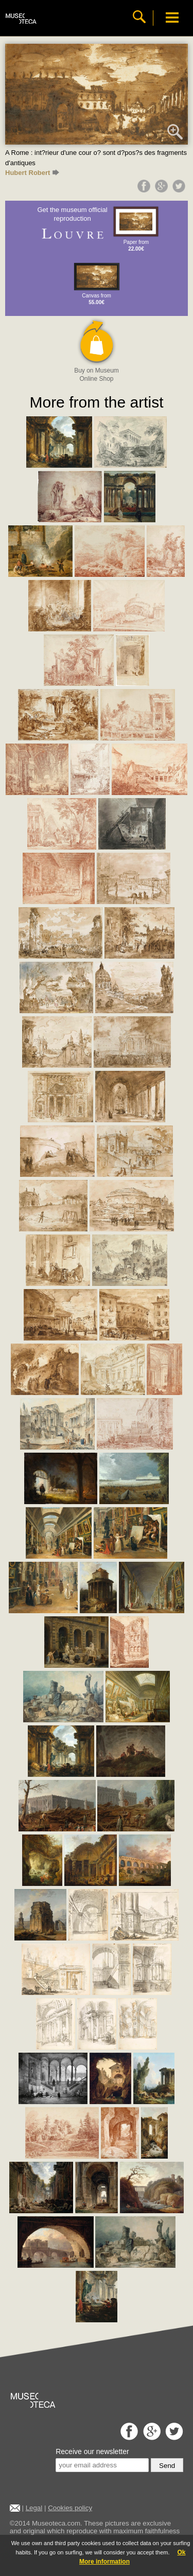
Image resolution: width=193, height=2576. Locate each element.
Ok (181, 2552)
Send (167, 2465)
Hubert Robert (32, 173)
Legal (34, 2508)
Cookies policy (70, 2508)
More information (104, 2561)
